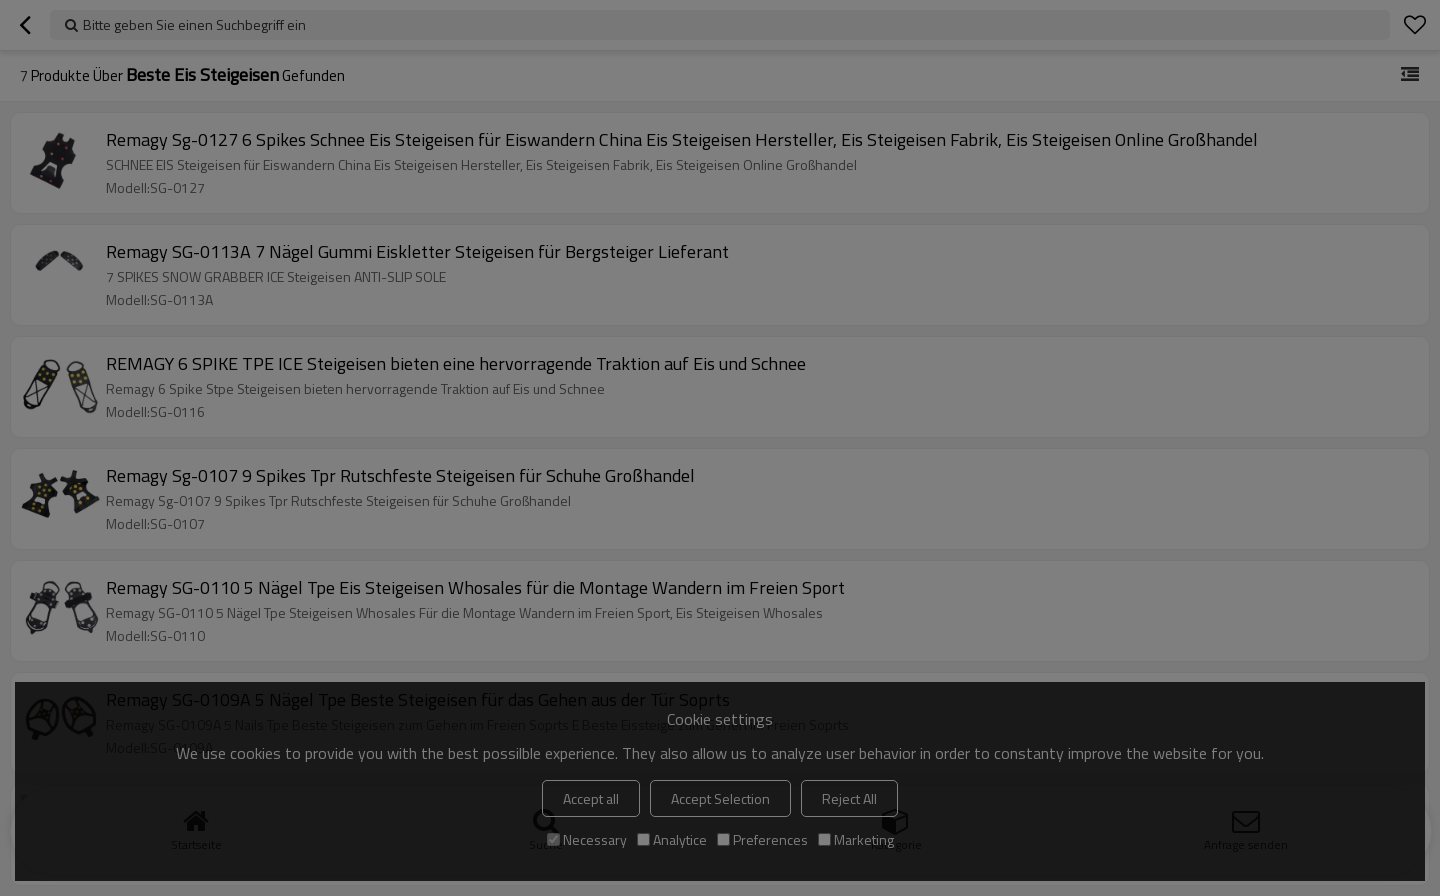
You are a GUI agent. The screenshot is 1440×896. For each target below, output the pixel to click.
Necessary (587, 839)
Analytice (672, 839)
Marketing (856, 839)
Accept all (591, 798)
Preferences (762, 839)
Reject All (849, 798)
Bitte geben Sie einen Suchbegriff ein (194, 24)
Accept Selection (720, 798)
